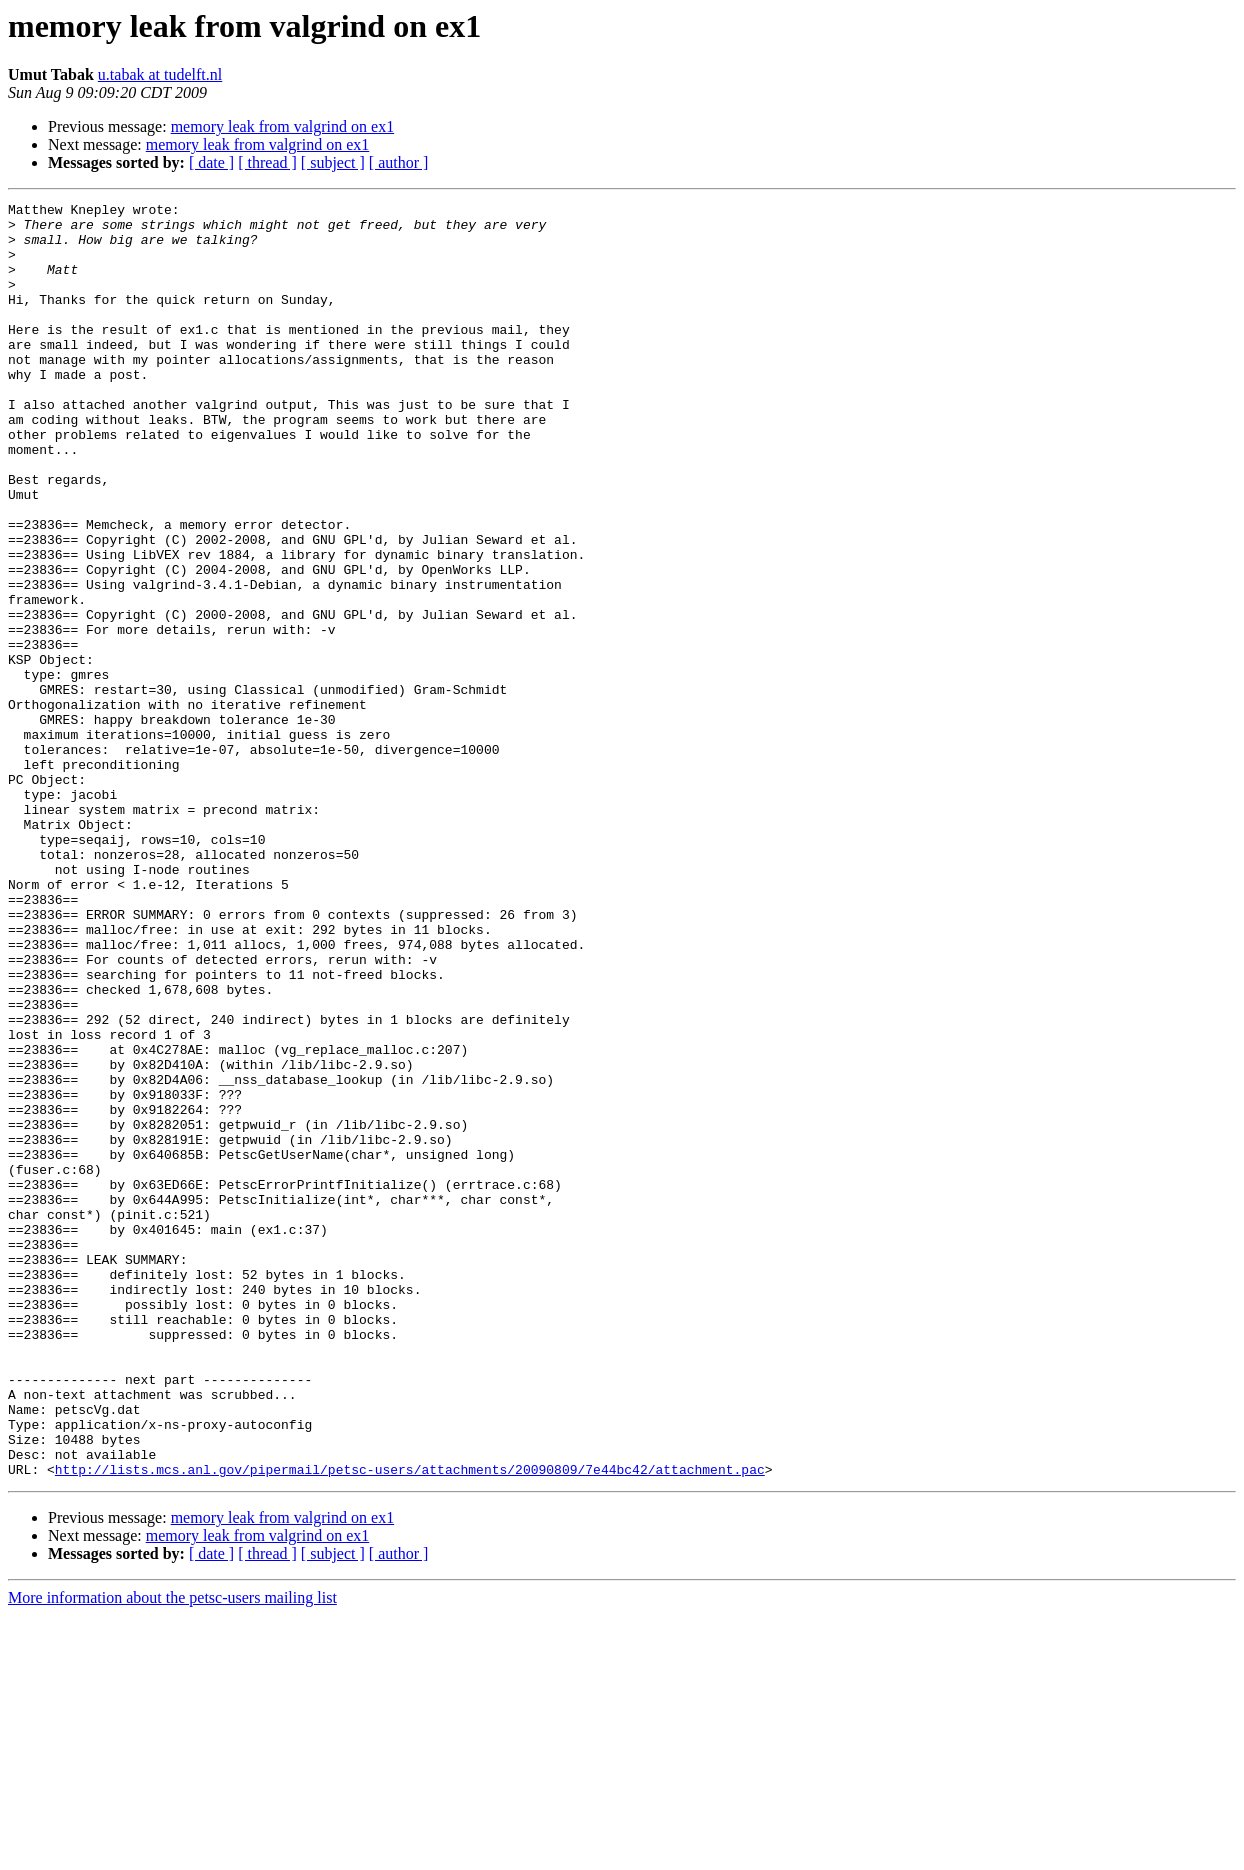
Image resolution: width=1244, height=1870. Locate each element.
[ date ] (211, 162)
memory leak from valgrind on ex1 (283, 126)
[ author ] (399, 162)
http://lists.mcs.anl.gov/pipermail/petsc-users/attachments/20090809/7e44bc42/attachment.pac (410, 1724)
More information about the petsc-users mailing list (172, 1852)
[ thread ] (267, 162)
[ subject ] (333, 162)
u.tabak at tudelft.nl (160, 74)
